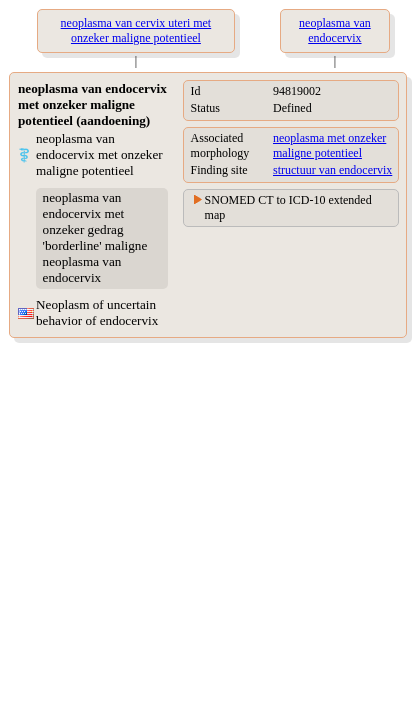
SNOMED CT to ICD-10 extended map (288, 207)
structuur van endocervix (332, 170)
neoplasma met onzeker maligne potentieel (329, 145)
